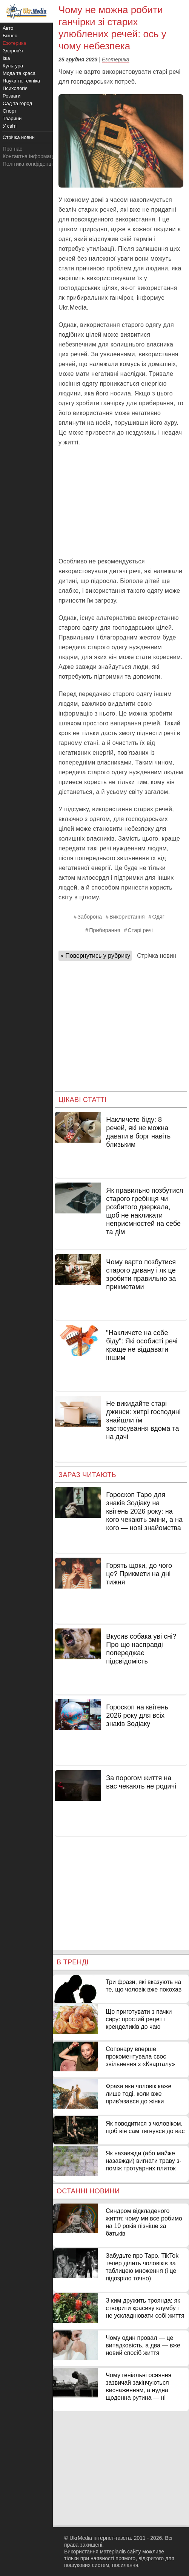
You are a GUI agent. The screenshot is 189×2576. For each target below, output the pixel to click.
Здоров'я (13, 50)
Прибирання (104, 930)
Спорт (10, 111)
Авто (8, 28)
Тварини (12, 118)
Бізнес (10, 35)
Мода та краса (19, 73)
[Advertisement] (120, 502)
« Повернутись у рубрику (95, 955)
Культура (13, 66)
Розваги (11, 96)
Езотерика (115, 59)
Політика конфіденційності (35, 164)
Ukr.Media (72, 307)
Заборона (89, 917)
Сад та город (17, 103)
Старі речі (140, 930)
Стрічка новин (156, 955)
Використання (126, 917)
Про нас (12, 149)
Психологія (15, 88)
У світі (10, 126)
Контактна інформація (30, 156)
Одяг (158, 917)
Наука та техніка (21, 81)
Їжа (6, 58)
